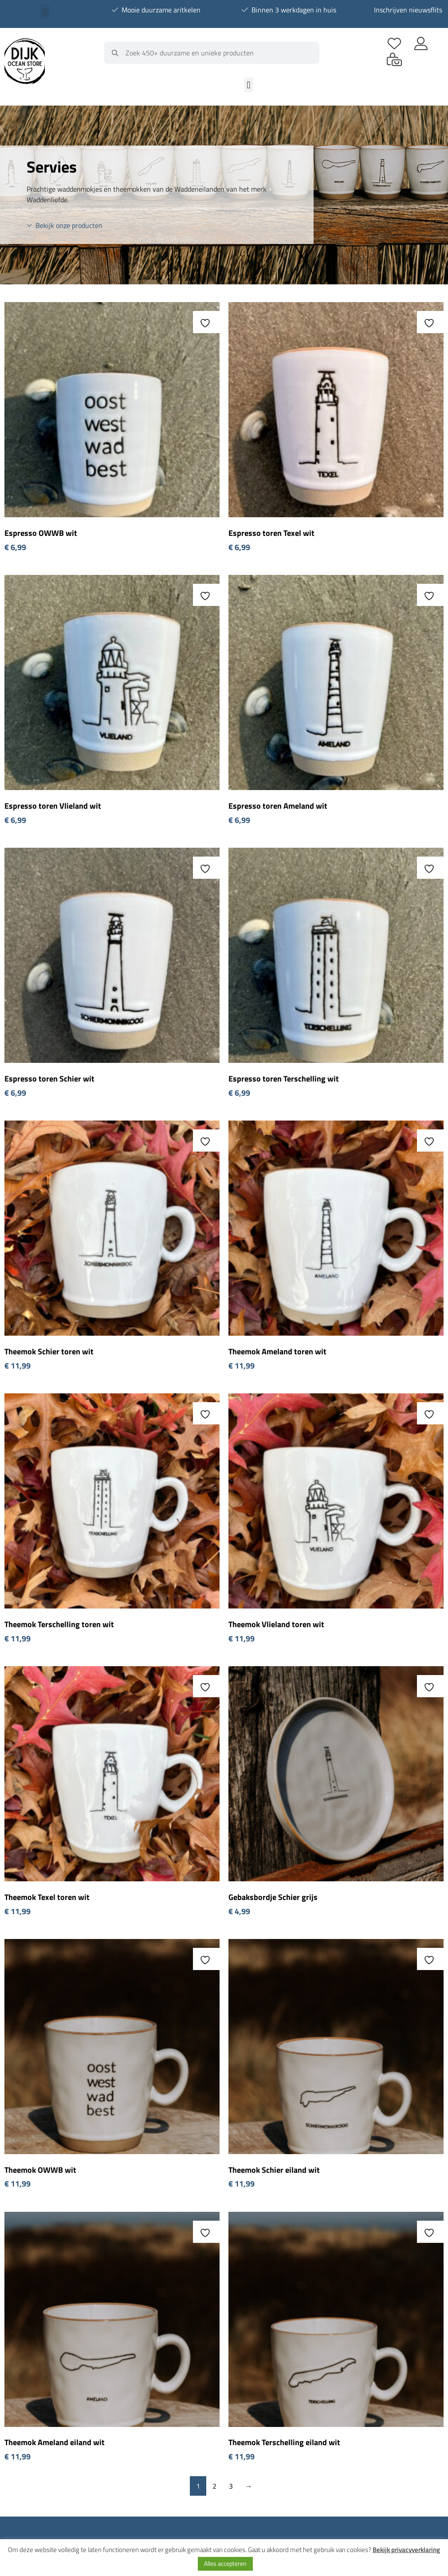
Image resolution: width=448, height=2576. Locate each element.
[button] (44, 11)
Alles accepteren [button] (225, 2563)
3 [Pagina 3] (231, 2486)
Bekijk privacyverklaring (406, 2550)
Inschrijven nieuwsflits (408, 9)
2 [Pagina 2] (214, 2486)
